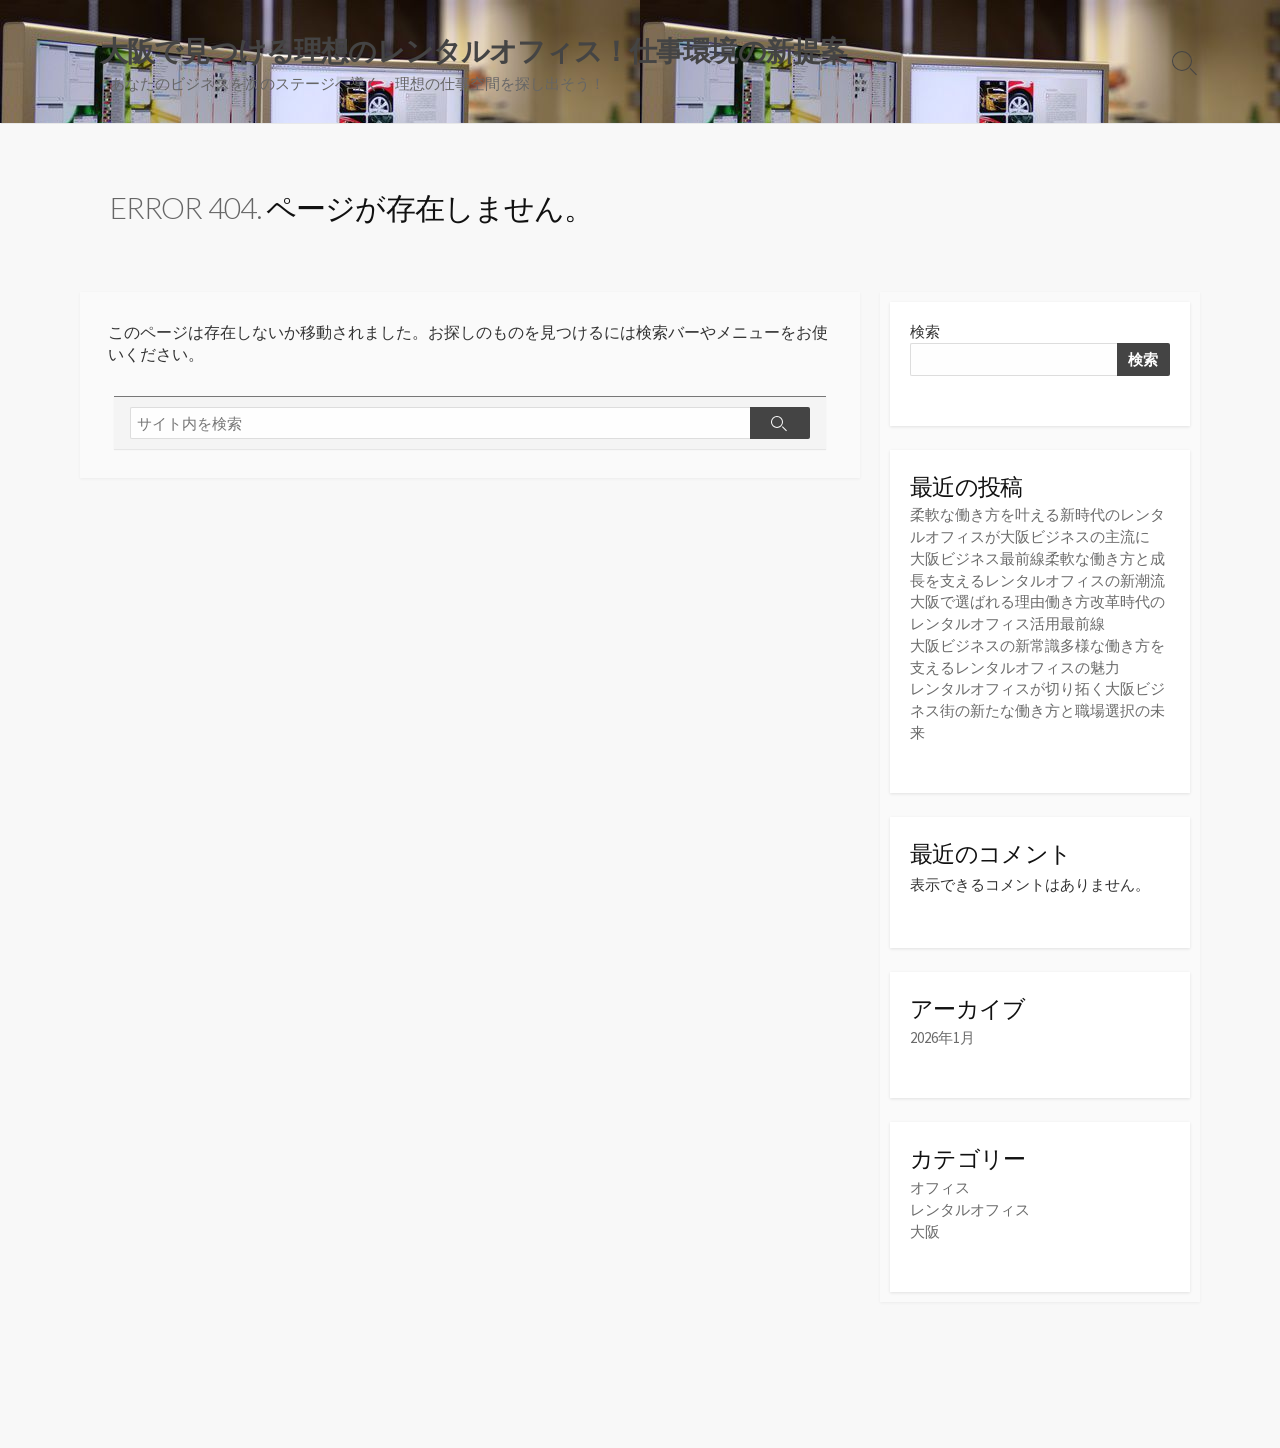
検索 (925, 333)
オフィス (940, 1184)
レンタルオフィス (970, 1205)
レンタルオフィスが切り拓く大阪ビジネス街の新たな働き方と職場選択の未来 (1037, 706)
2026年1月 (942, 1034)
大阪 (925, 1226)
